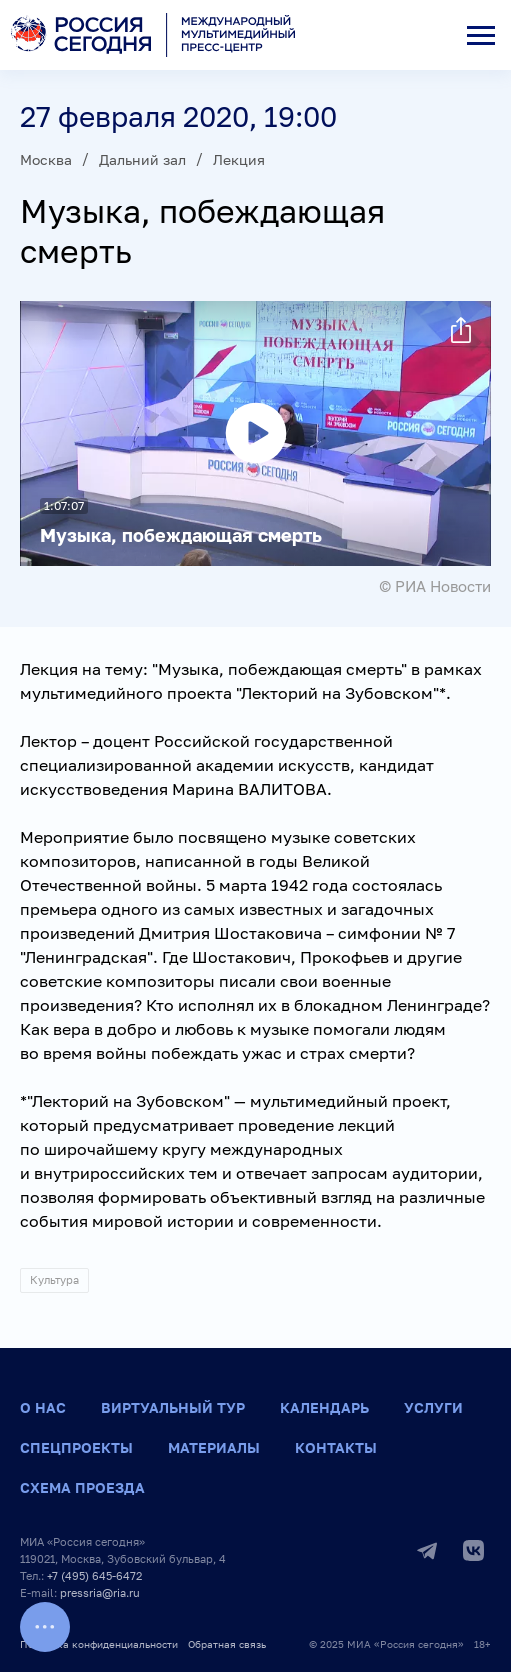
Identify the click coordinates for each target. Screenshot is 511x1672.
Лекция (239, 159)
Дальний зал (142, 159)
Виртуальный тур (173, 1407)
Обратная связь (227, 1644)
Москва (46, 159)
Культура (54, 1279)
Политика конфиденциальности (99, 1644)
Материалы (214, 1447)
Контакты (336, 1447)
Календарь (324, 1407)
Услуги (433, 1407)
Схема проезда (82, 1487)
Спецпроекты (76, 1447)
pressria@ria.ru (100, 1592)
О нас (43, 1407)
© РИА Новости (435, 586)
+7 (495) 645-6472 (94, 1575)
